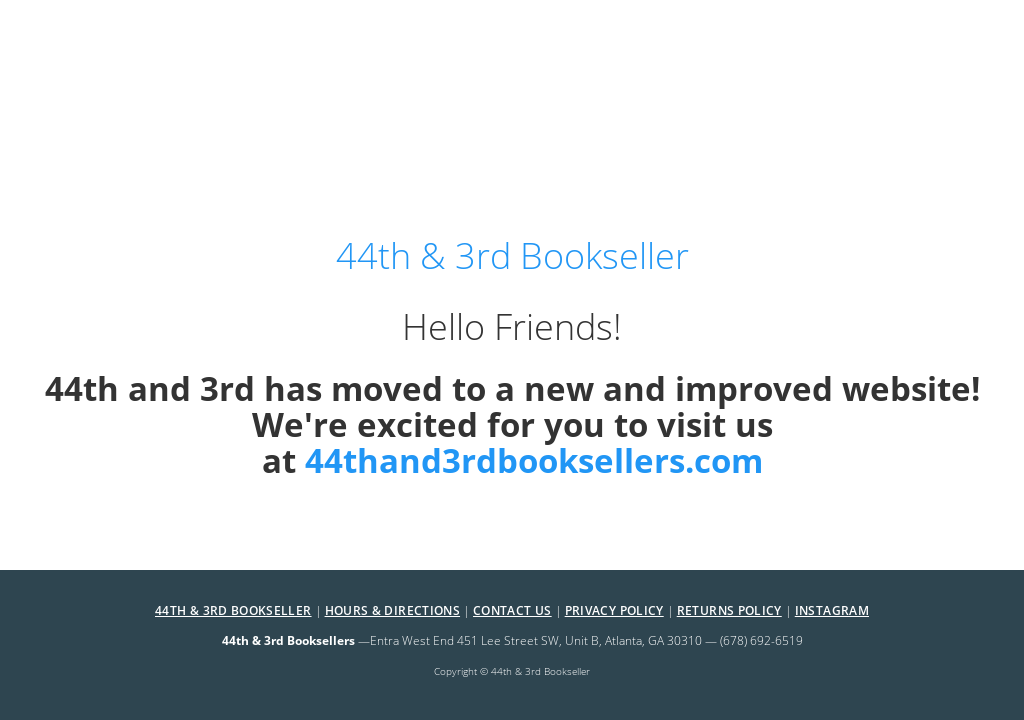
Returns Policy (729, 610)
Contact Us (512, 610)
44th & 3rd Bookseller (233, 610)
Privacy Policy (614, 610)
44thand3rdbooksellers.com (534, 460)
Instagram (832, 610)
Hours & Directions (392, 610)
